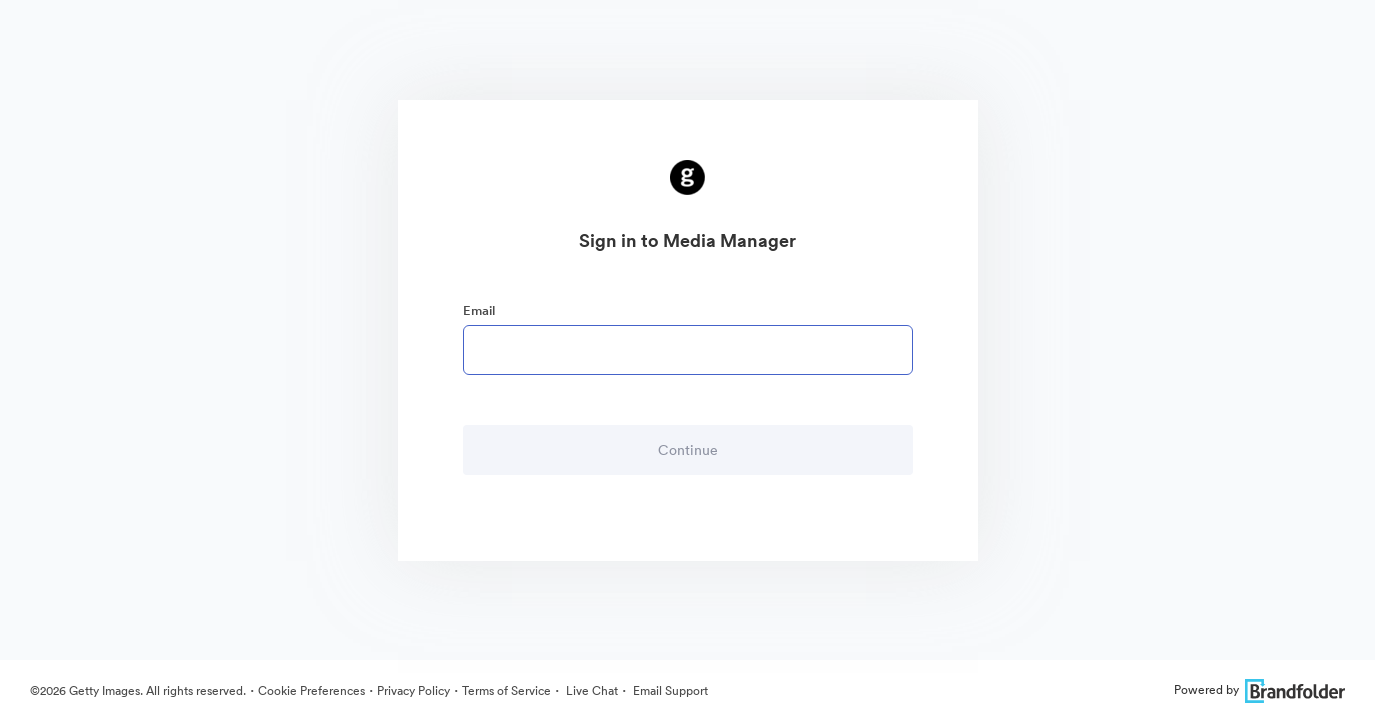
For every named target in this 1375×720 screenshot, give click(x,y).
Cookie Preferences (311, 690)
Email (479, 310)
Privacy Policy (413, 690)
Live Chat (590, 690)
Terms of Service (506, 690)
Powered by (1259, 689)
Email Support (669, 690)
